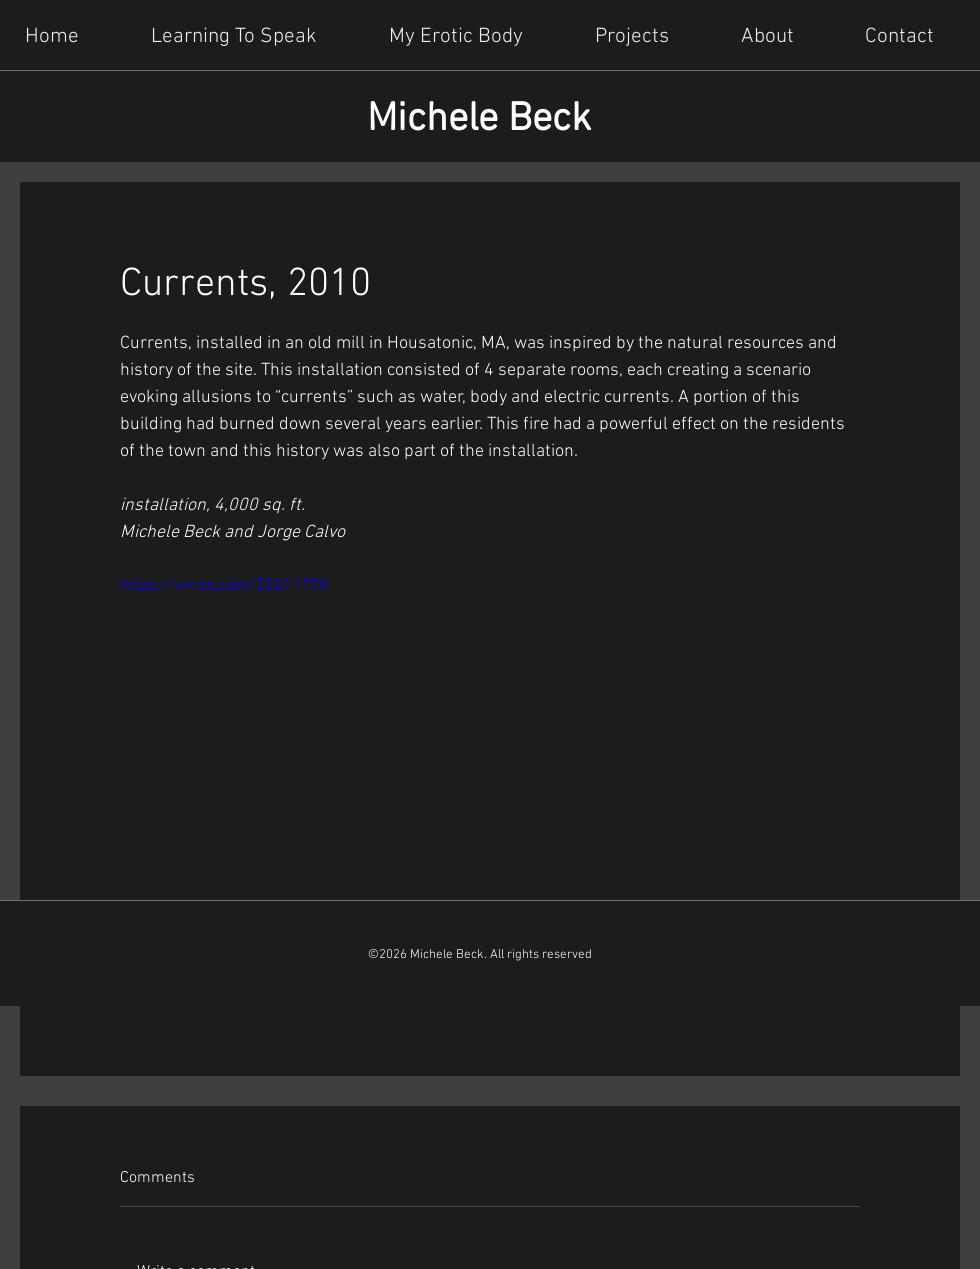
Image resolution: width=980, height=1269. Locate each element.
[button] (643, 35)
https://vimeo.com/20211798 (224, 585)
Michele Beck (479, 120)
